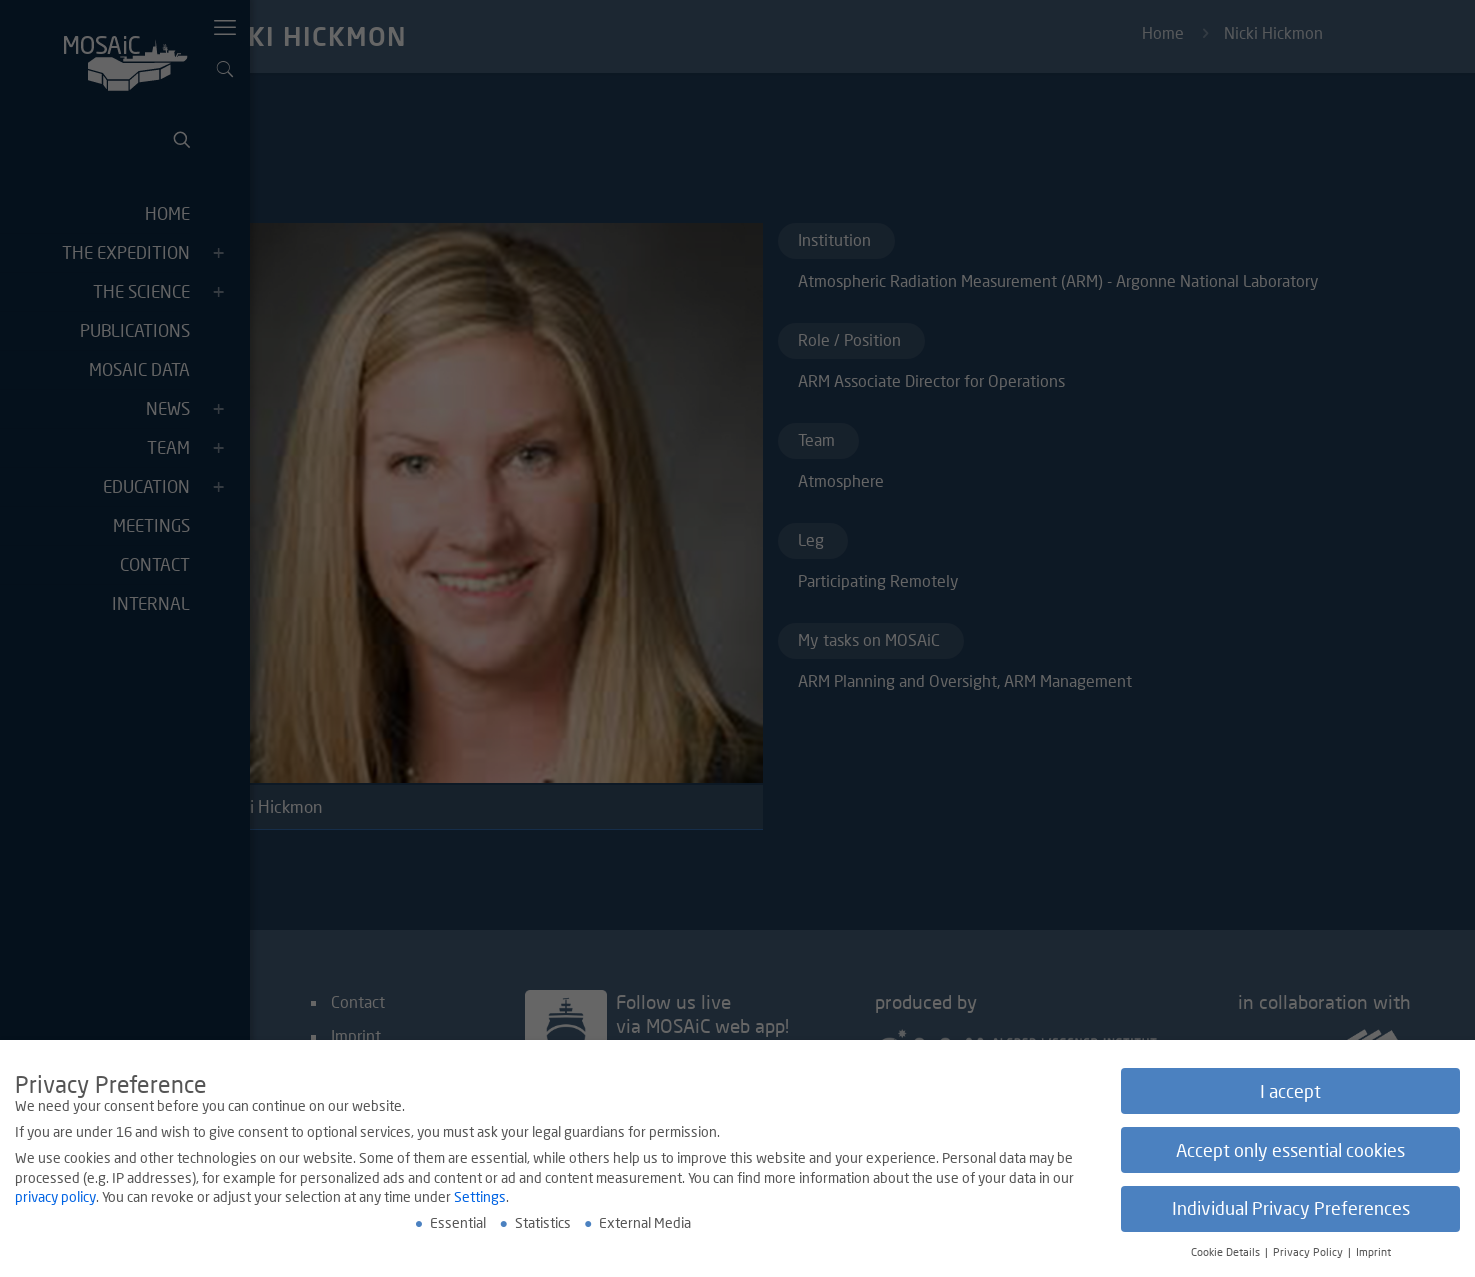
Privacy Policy (1309, 1254)
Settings (480, 1198)
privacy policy (55, 1198)
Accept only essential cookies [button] (1290, 1151)
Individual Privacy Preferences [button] (1291, 1210)
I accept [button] (1290, 1092)
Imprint (1373, 1254)
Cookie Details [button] (1227, 1254)
